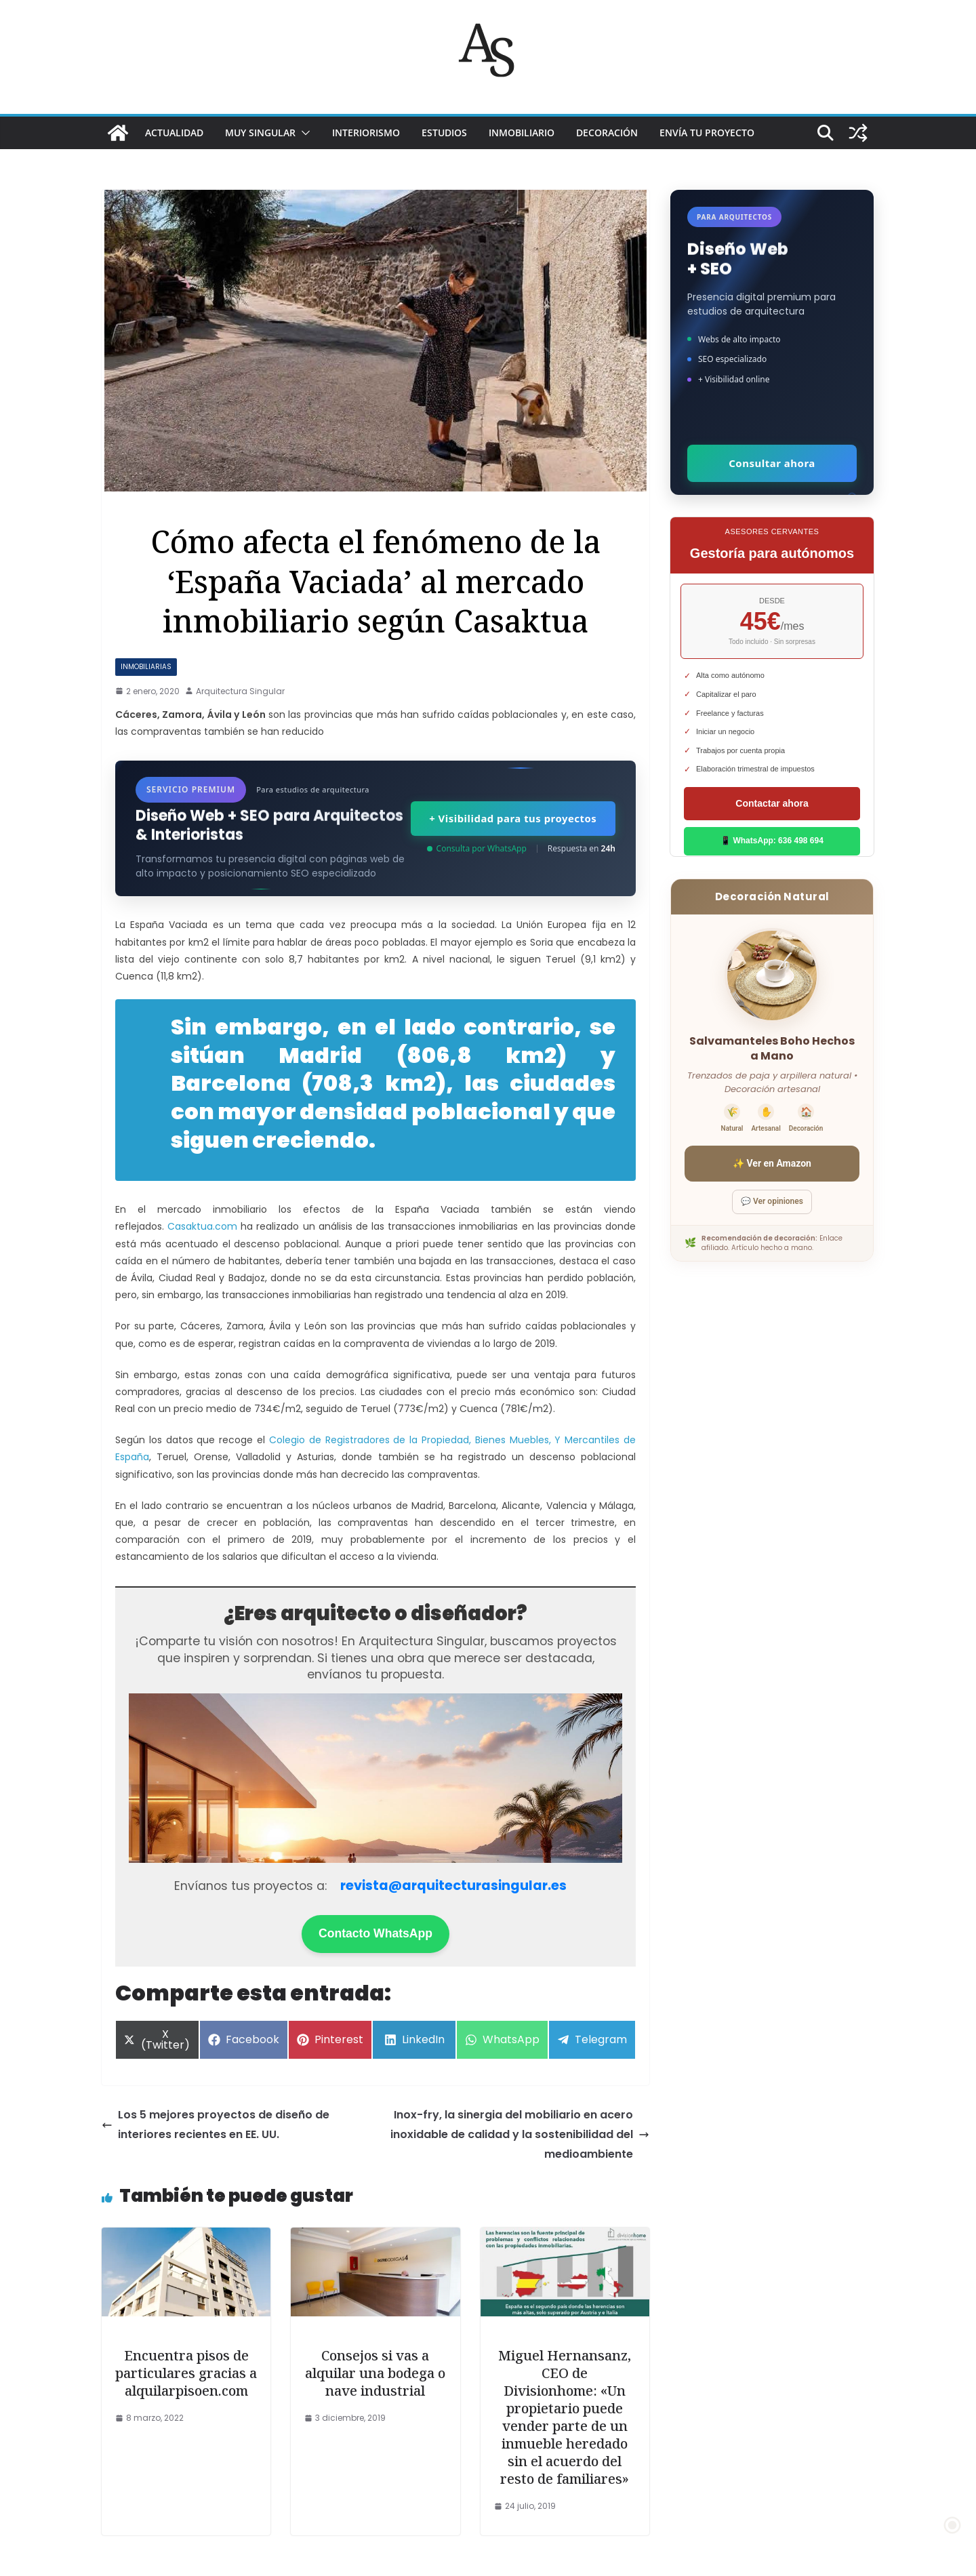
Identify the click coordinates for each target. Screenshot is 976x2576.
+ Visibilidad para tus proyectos (512, 818)
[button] (303, 132)
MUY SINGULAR (260, 132)
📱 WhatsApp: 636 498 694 (772, 840)
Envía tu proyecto (706, 132)
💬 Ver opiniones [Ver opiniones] (772, 1201)
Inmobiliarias (146, 667)
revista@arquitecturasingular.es (453, 1885)
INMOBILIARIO (521, 132)
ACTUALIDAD (174, 132)
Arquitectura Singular (240, 691)
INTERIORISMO (366, 132)
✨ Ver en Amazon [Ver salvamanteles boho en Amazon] (772, 1163)
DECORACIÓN (607, 132)
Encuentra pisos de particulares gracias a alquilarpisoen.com (186, 2373)
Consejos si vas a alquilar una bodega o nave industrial (375, 2373)
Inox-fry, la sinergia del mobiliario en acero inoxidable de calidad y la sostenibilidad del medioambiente (519, 2134)
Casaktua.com (202, 1226)
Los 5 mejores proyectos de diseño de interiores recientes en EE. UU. (215, 2124)
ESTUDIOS (444, 132)
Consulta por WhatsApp (477, 848)
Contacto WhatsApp (375, 1933)
